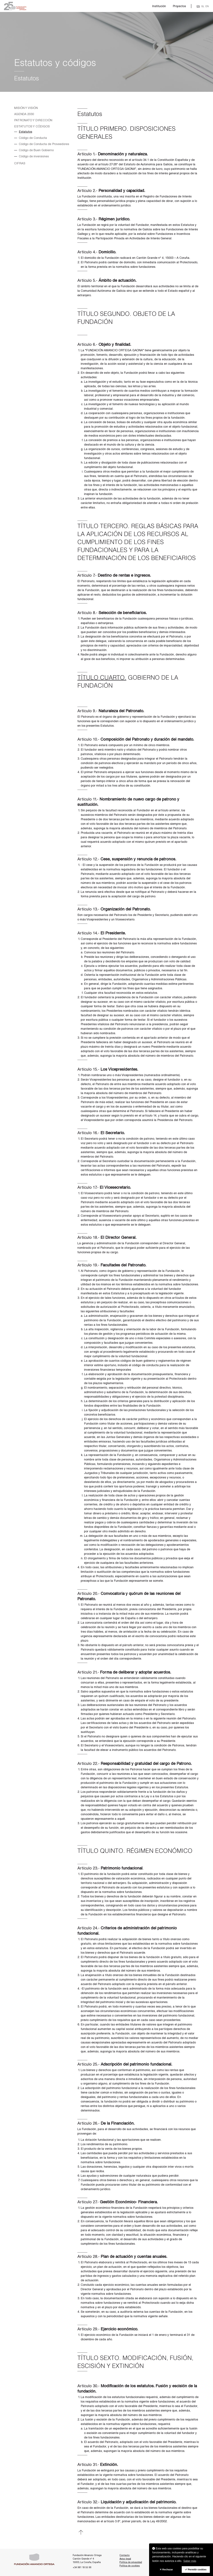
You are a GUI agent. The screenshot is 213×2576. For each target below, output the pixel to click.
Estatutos (25, 131)
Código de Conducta (33, 138)
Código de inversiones (34, 156)
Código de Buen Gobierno (36, 150)
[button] (15, 6)
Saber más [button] (189, 2561)
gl (202, 6)
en (207, 6)
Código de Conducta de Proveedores (44, 144)
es (198, 6)
